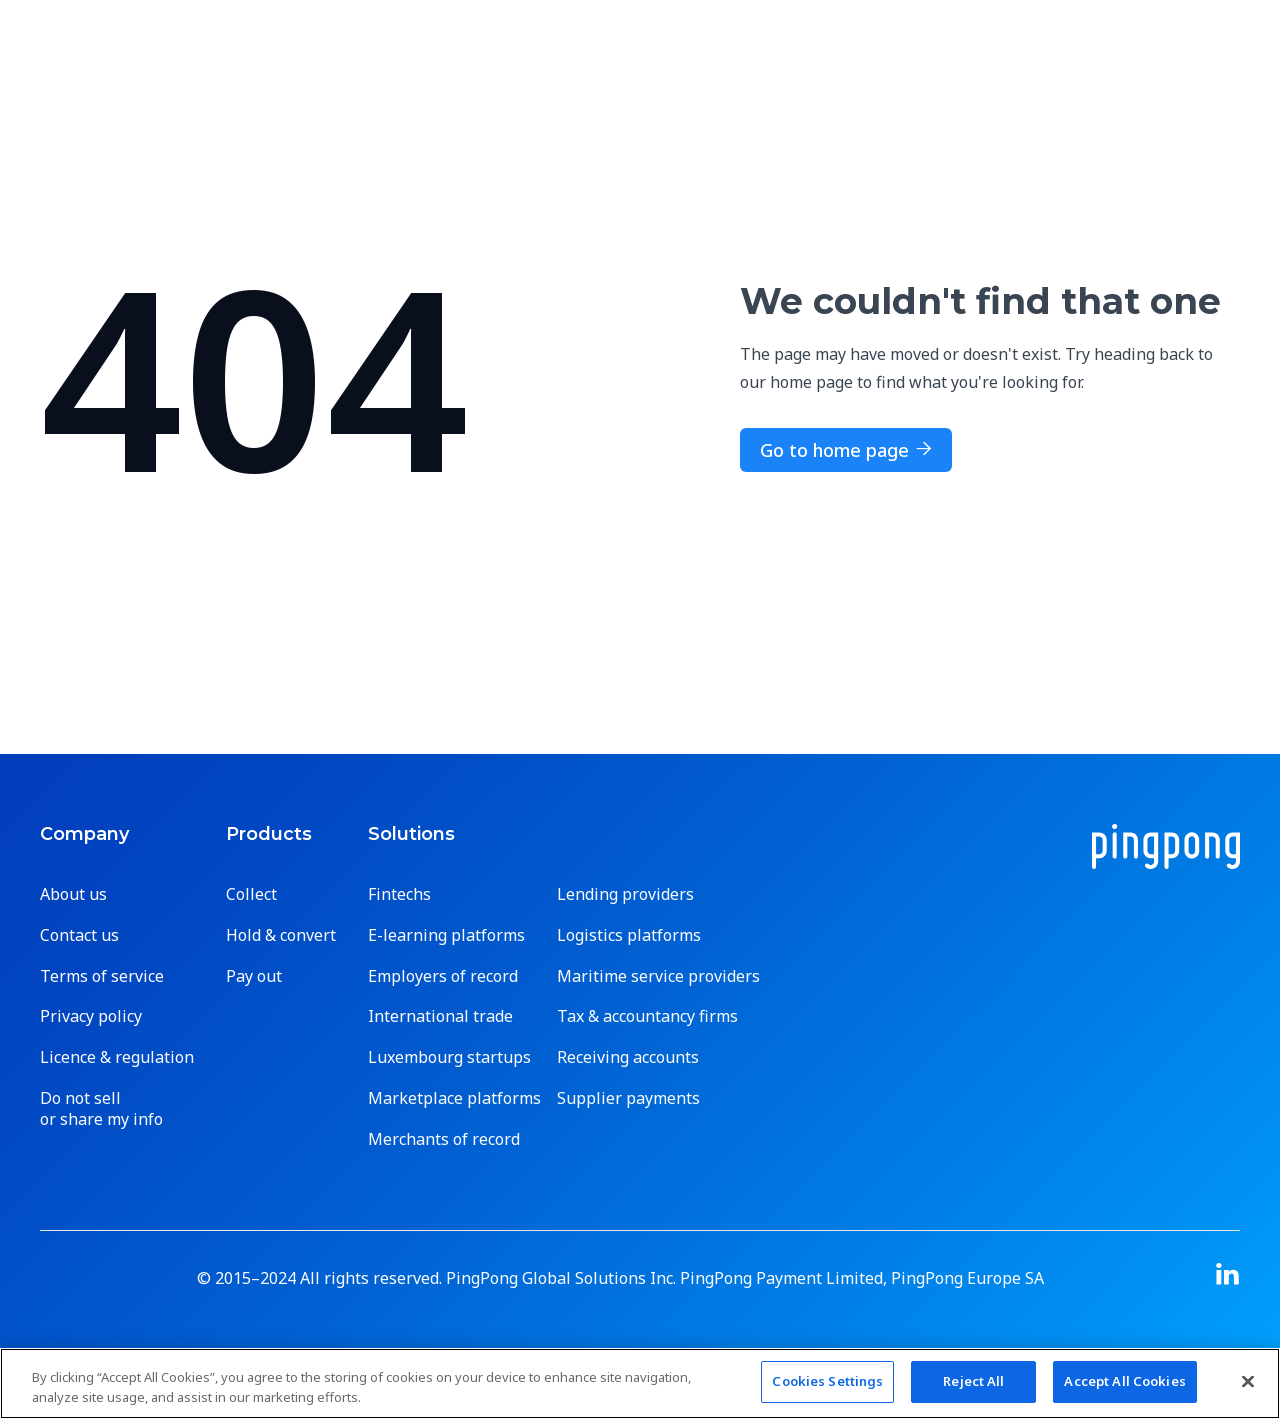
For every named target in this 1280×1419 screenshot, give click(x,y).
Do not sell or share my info (101, 1109)
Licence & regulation (117, 1057)
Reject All (973, 1381)
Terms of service (102, 976)
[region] (640, 1383)
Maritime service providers (658, 976)
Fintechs (399, 894)
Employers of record (443, 976)
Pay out (254, 976)
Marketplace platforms (454, 1098)
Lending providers (625, 894)
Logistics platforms (629, 935)
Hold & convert (281, 935)
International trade (440, 1016)
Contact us (79, 935)
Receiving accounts (628, 1057)
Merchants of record (444, 1139)
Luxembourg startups (449, 1057)
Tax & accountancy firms (647, 1016)
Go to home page (846, 450)
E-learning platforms (446, 935)
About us (73, 894)
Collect (251, 894)
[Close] (1248, 1381)
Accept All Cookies (1124, 1381)
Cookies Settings (827, 1381)
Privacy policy (91, 1016)
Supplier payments (628, 1098)
